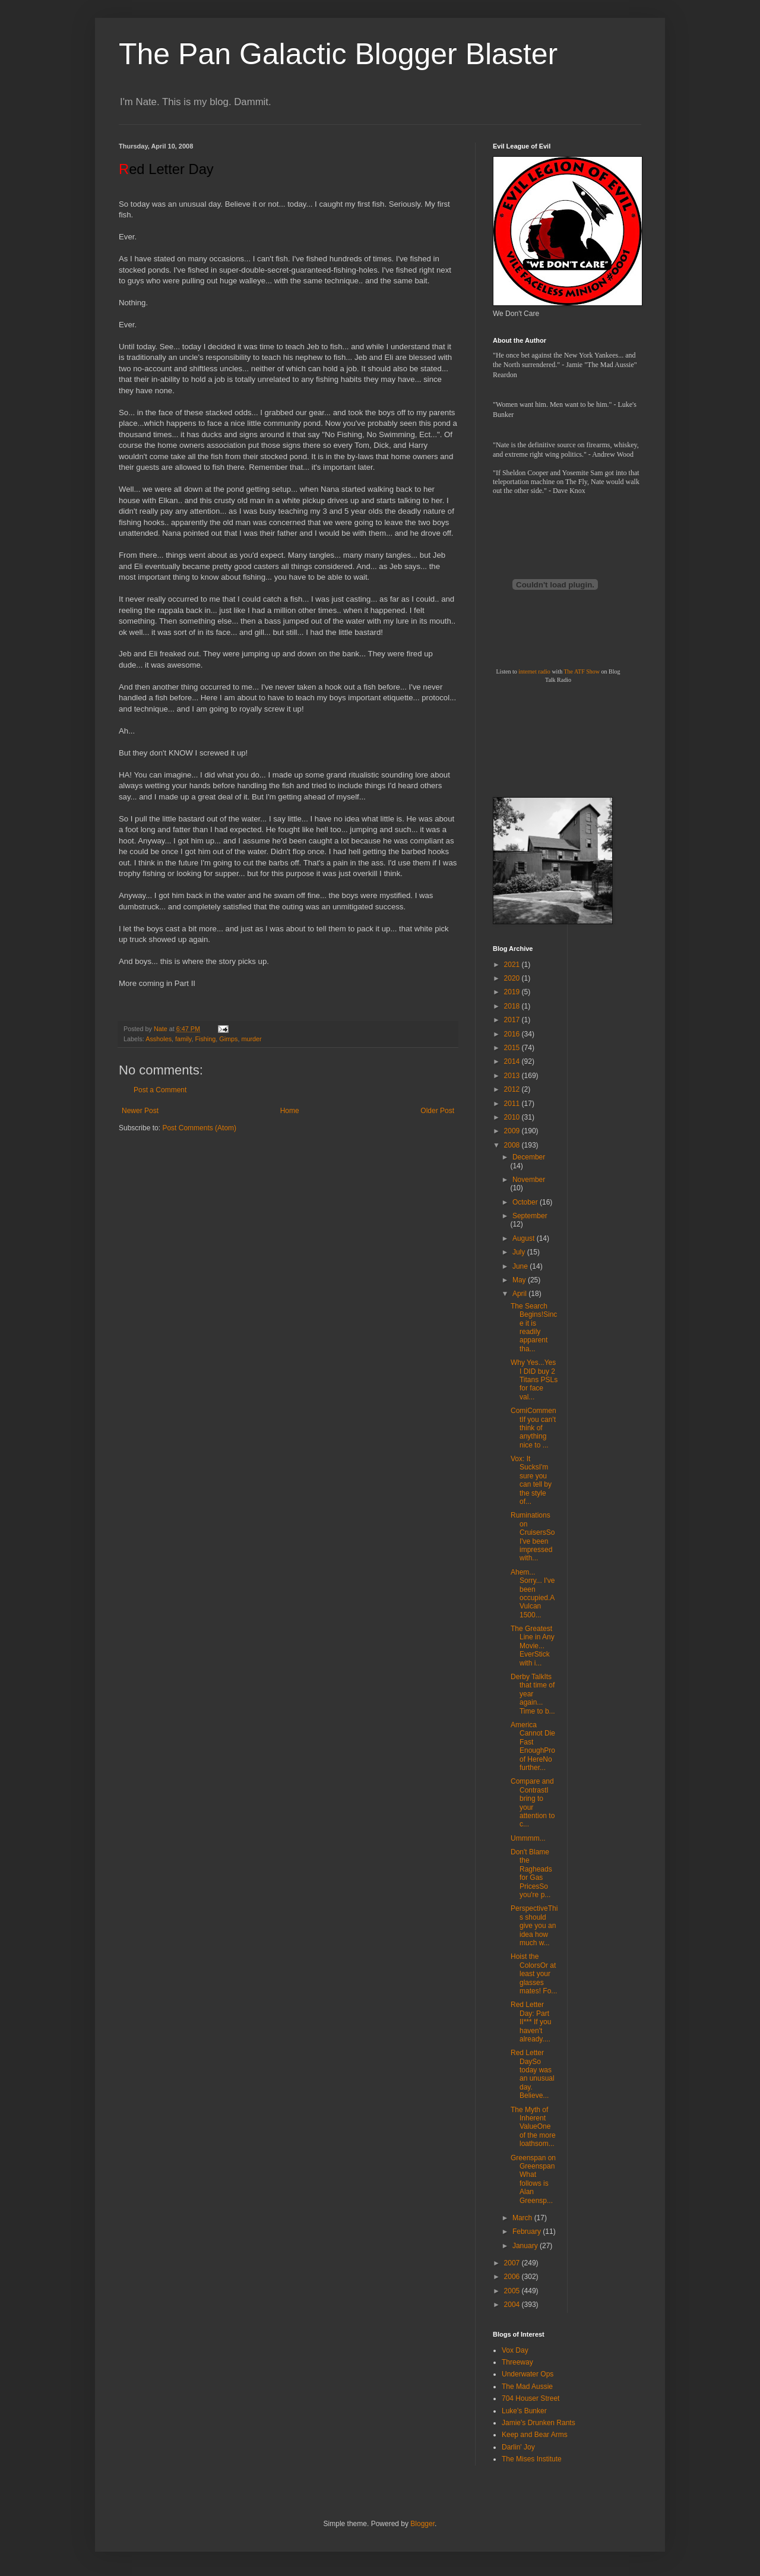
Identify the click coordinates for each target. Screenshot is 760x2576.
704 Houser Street (530, 2398)
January (526, 2246)
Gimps (228, 1038)
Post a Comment (160, 1090)
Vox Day (515, 2350)
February (527, 2231)
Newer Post (140, 1111)
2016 (513, 1034)
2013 (513, 1076)
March (523, 2218)
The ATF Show (581, 671)
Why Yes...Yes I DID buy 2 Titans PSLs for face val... (534, 1379)
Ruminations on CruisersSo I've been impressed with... (533, 1536)
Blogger (422, 2524)
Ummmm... (528, 1838)
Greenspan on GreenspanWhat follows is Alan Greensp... (533, 2179)
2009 (513, 1131)
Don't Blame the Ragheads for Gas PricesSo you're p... (531, 1873)
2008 (513, 1145)
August (524, 1238)
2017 (513, 1020)
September (529, 1216)
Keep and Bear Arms (535, 2434)
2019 (513, 992)
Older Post (437, 1111)
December (528, 1157)
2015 (513, 1048)
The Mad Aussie (527, 2386)
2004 (513, 2304)
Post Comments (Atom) (199, 1128)
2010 (513, 1117)
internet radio (534, 671)
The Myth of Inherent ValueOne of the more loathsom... (533, 2127)
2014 (513, 1061)
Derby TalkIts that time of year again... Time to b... (533, 1694)
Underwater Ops (527, 2374)
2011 (513, 1103)
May (520, 1280)
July (519, 1252)
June (521, 1266)
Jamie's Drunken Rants (538, 2423)
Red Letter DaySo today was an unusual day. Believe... (533, 2074)
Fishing (205, 1038)
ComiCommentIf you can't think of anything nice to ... (533, 1427)
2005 (513, 2291)
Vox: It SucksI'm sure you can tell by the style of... (531, 1480)
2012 (513, 1089)
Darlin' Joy (518, 2447)
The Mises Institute (532, 2459)
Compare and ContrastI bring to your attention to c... (533, 1802)
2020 (513, 978)
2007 (513, 2263)
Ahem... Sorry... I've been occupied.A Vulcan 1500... (533, 1593)
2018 (513, 1006)
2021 (513, 964)
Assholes (158, 1038)
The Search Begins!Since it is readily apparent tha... (534, 1327)
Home (289, 1111)
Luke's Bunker (524, 2411)
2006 (513, 2276)
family (183, 1038)
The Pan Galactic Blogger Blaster (338, 54)
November (528, 1179)
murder (251, 1038)
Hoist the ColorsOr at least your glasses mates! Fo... (534, 1973)
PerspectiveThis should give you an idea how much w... (534, 1925)
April (520, 1293)
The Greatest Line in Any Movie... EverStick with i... (533, 1645)
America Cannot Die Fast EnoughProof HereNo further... (533, 1746)
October (526, 1202)
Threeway (517, 2362)
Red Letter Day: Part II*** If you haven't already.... (531, 2021)
